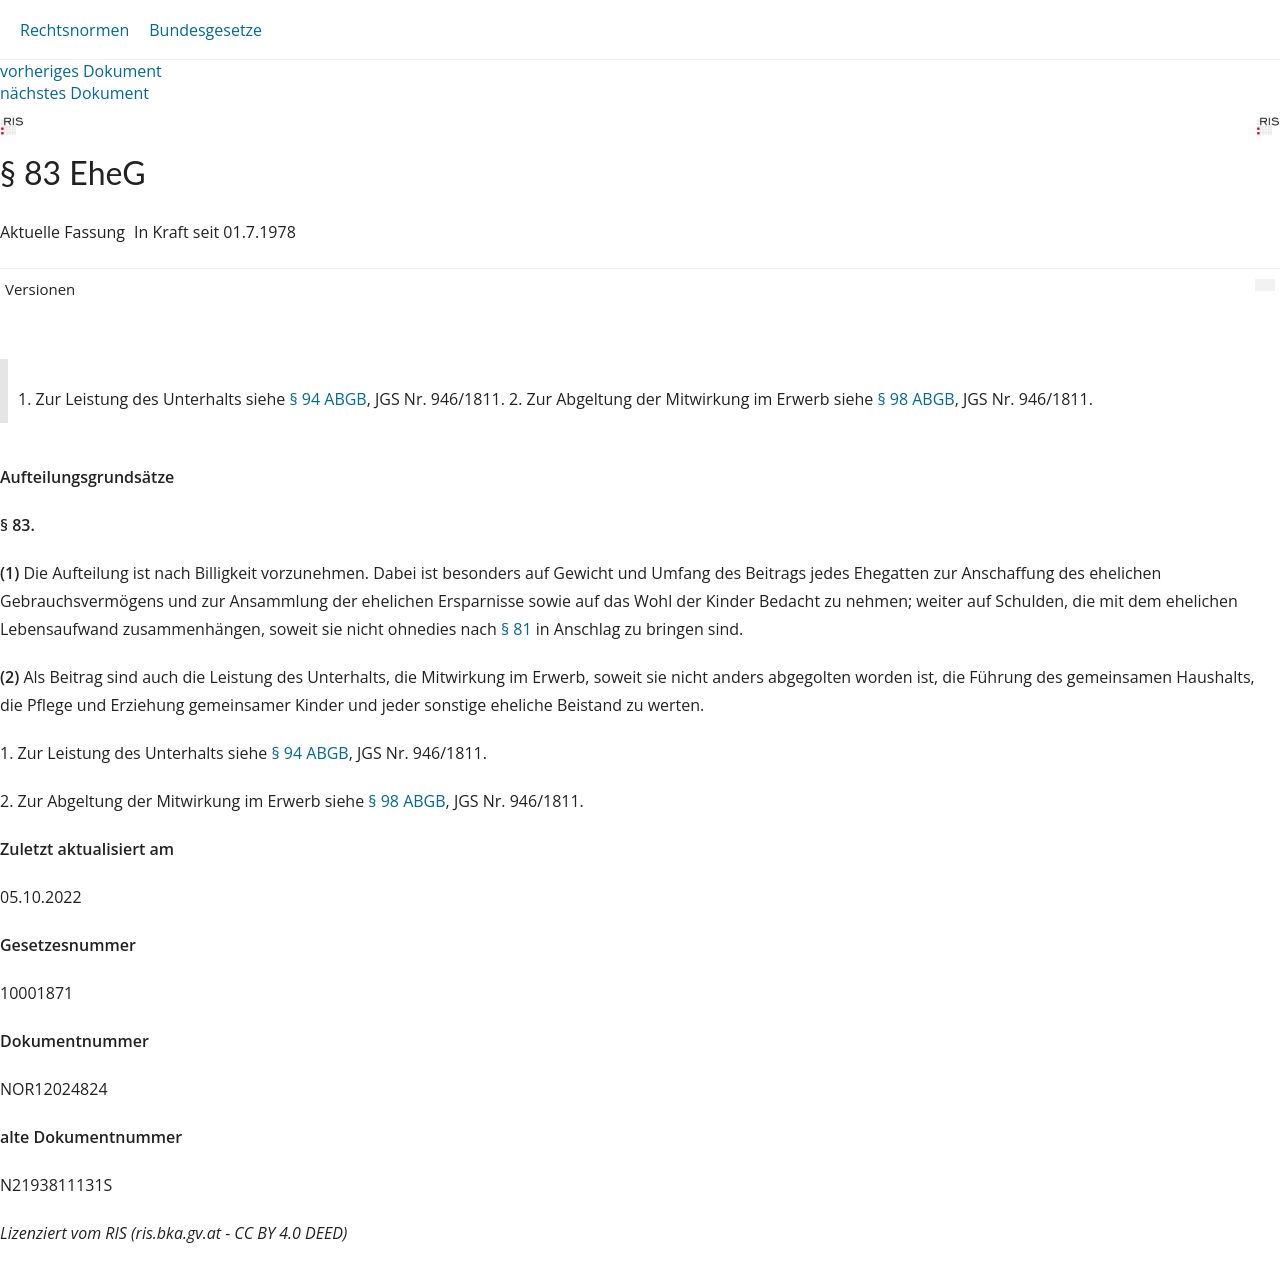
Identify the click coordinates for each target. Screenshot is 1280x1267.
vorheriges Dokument (81, 71)
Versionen (40, 289)
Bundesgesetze (205, 30)
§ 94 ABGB (327, 399)
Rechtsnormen (74, 30)
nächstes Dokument (74, 93)
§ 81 (516, 629)
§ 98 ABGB (915, 399)
